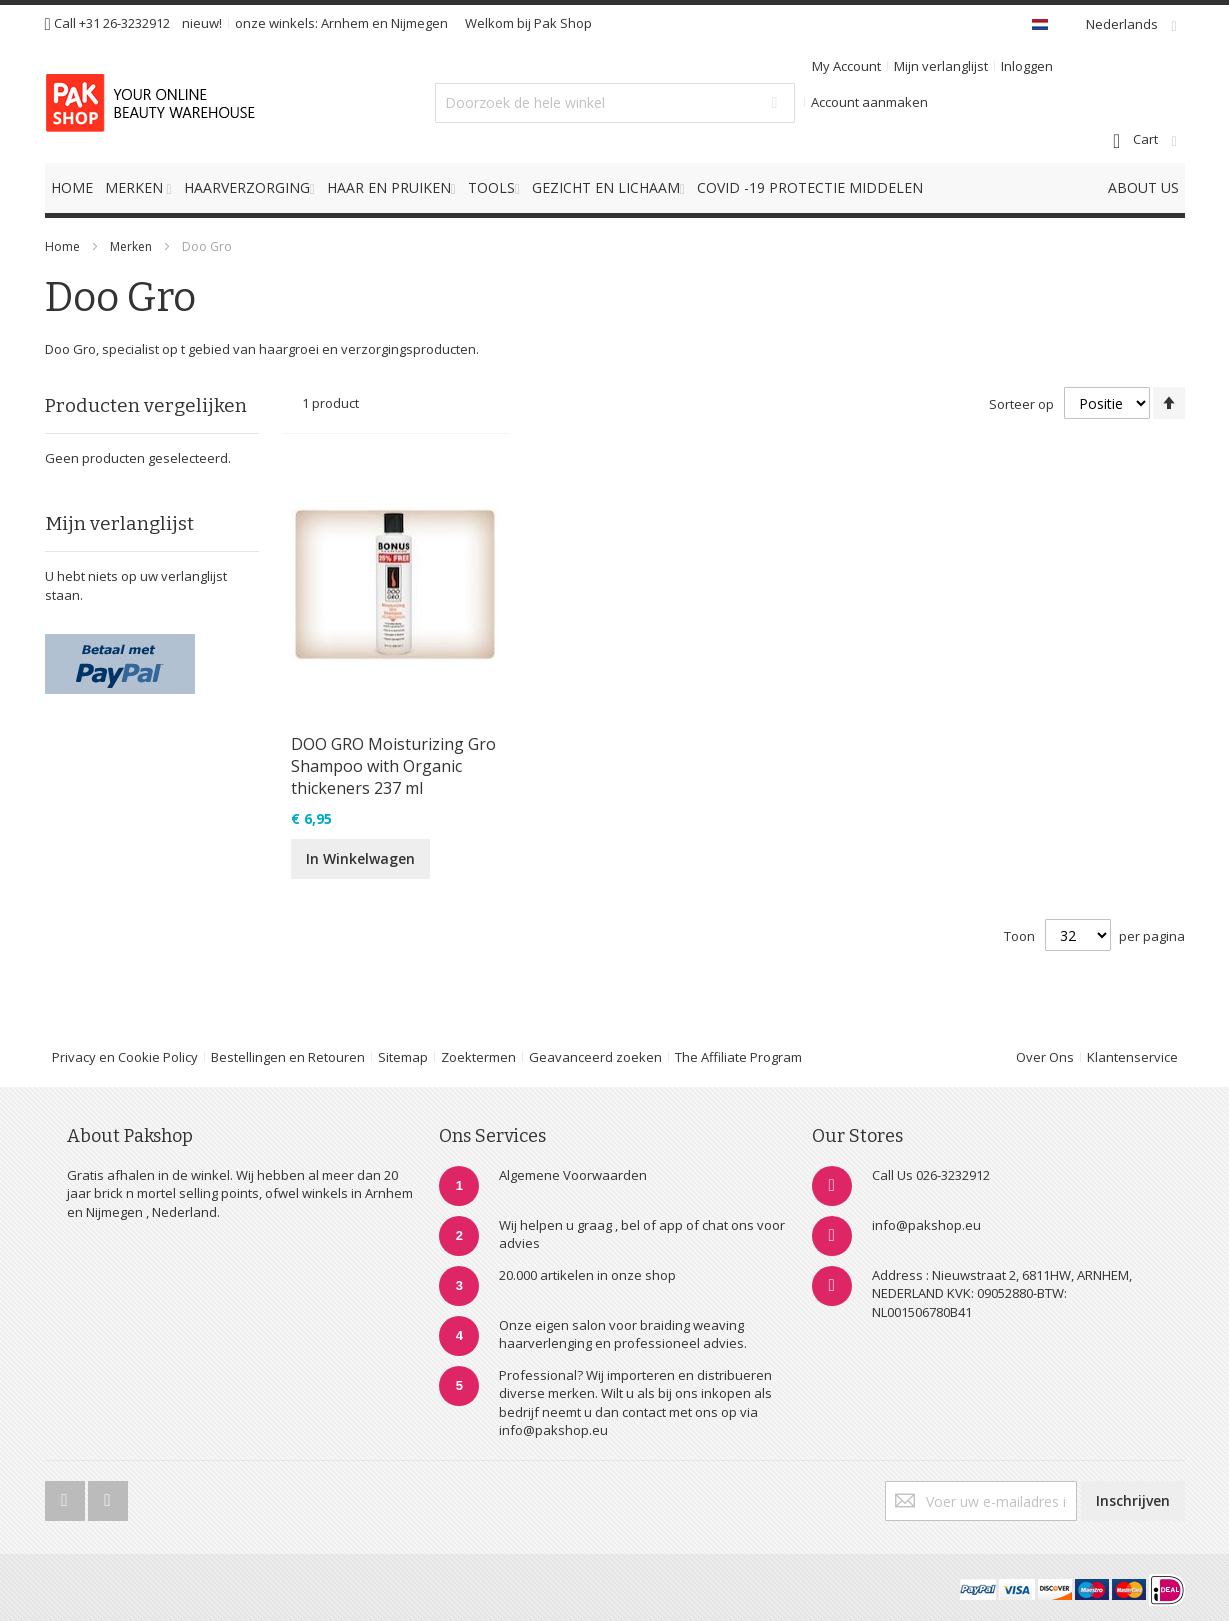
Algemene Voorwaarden (573, 1175)
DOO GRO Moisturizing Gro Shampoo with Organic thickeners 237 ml (393, 766)
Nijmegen (419, 23)
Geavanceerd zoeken (595, 1057)
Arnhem (345, 23)
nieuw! (202, 23)
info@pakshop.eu (926, 1225)
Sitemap (403, 1057)
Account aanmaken (869, 102)
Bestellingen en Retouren (288, 1057)
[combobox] (615, 103)
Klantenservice (1132, 1057)
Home (62, 246)
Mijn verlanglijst (941, 66)
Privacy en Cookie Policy (125, 1057)
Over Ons (1045, 1057)
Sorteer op (1021, 404)
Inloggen (1027, 66)
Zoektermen (478, 1057)
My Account (846, 66)
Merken (131, 246)
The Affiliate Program (738, 1057)
